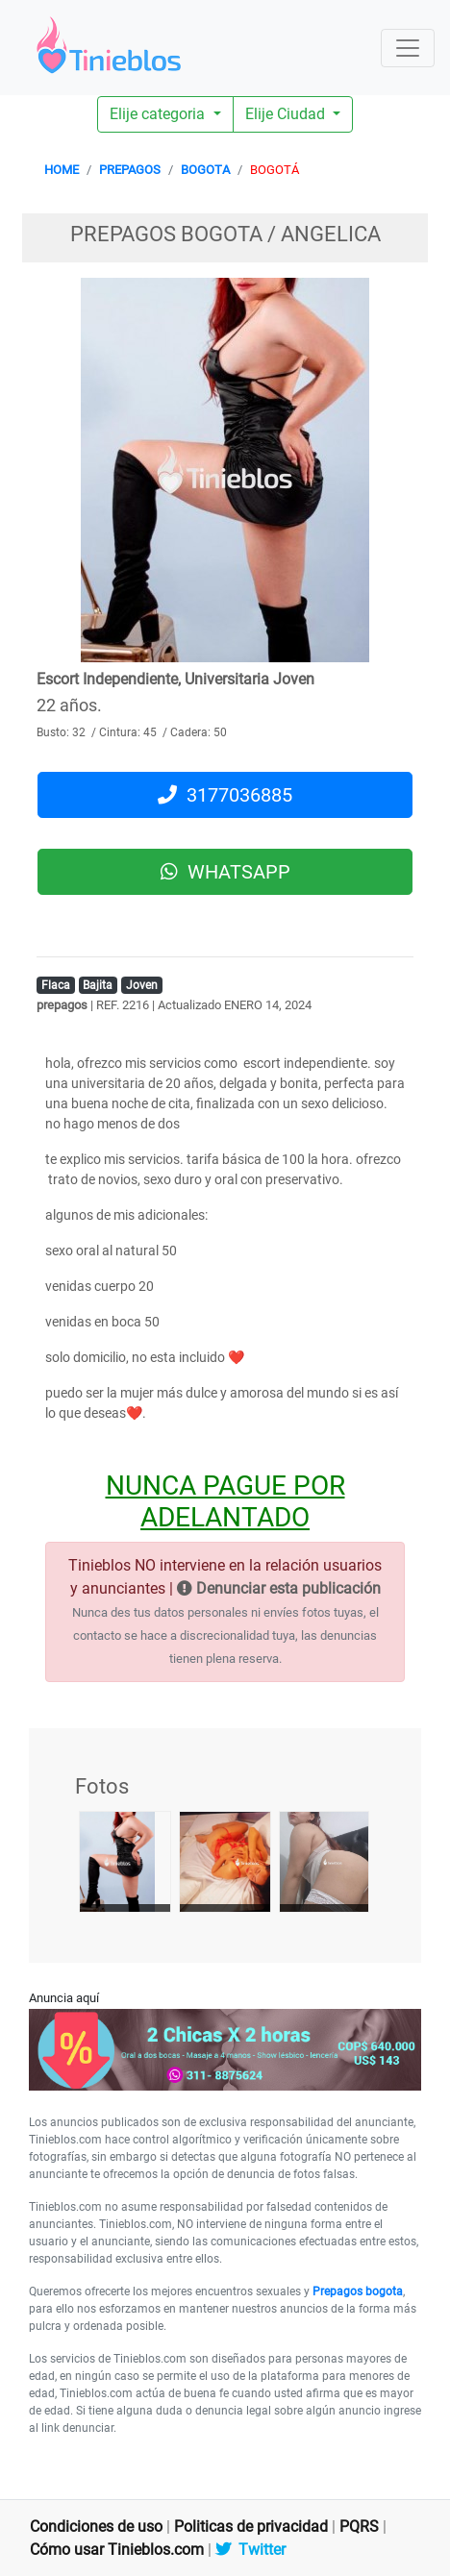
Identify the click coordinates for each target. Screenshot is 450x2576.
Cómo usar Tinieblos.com (117, 2549)
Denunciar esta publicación (279, 1588)
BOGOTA (205, 169)
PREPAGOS (130, 169)
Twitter (250, 2549)
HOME (61, 169)
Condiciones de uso (96, 2526)
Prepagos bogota (357, 2291)
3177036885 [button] (225, 794)
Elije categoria (159, 114)
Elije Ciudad (287, 114)
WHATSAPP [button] (225, 871)
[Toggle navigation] (408, 48)
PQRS (359, 2526)
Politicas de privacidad (251, 2526)
